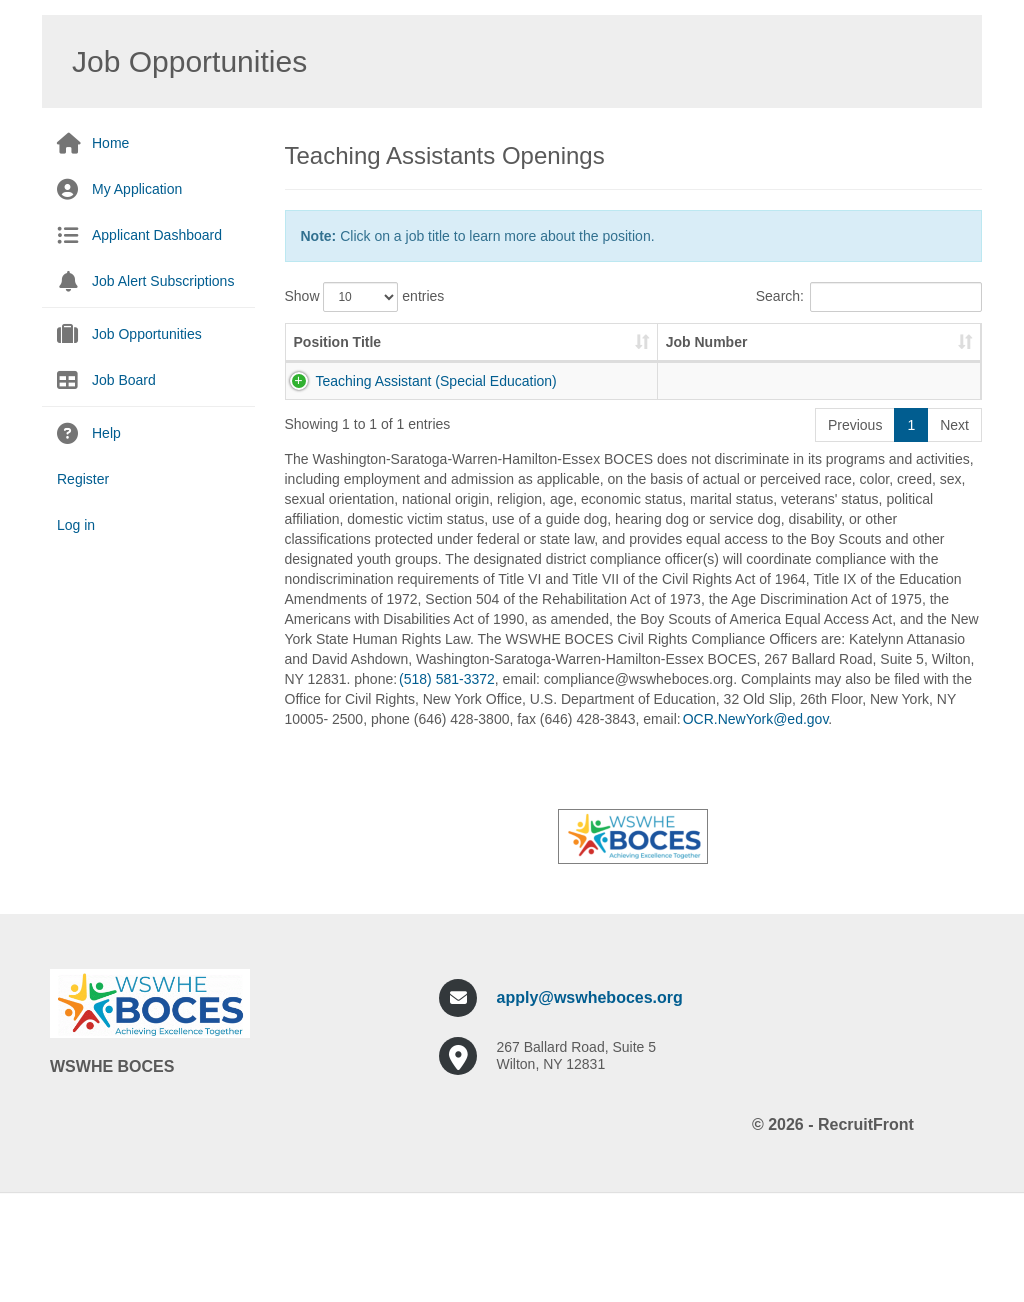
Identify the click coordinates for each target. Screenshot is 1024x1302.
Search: (869, 297)
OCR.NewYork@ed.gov (756, 819)
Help (106, 433)
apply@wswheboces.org (590, 1097)
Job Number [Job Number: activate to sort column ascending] (436, 352)
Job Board (124, 380)
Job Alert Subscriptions (163, 281)
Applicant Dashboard (157, 235)
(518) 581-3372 (447, 779)
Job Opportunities (147, 334)
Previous (855, 525)
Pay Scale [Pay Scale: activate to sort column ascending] (897, 362)
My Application (137, 189)
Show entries (365, 297)
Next (954, 525)
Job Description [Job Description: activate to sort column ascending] (559, 362)
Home (110, 143)
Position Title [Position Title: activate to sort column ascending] (321, 352)
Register (83, 479)
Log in (76, 525)
